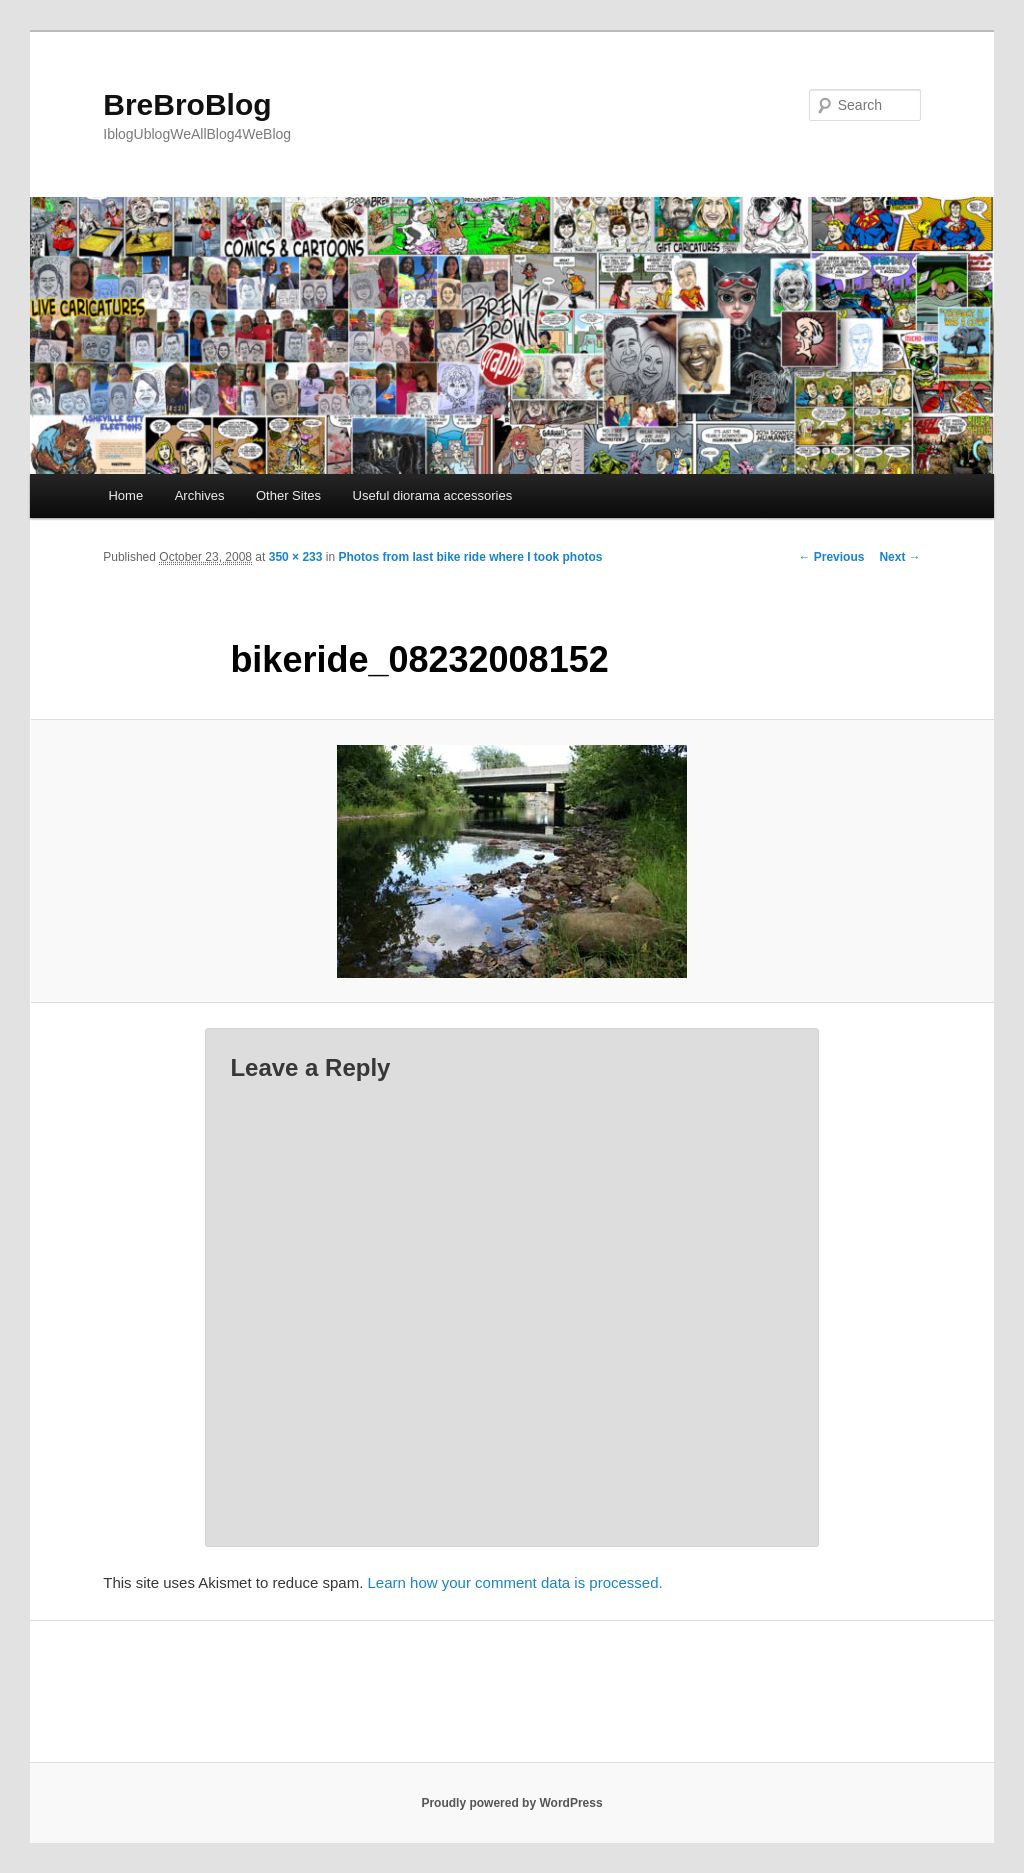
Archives (200, 495)
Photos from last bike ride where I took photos (470, 557)
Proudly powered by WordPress (511, 1803)
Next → (899, 557)
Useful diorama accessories (433, 495)
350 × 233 (296, 557)
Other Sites (288, 495)
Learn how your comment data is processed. (515, 1582)
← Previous (831, 557)
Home (125, 495)
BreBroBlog (187, 104)
